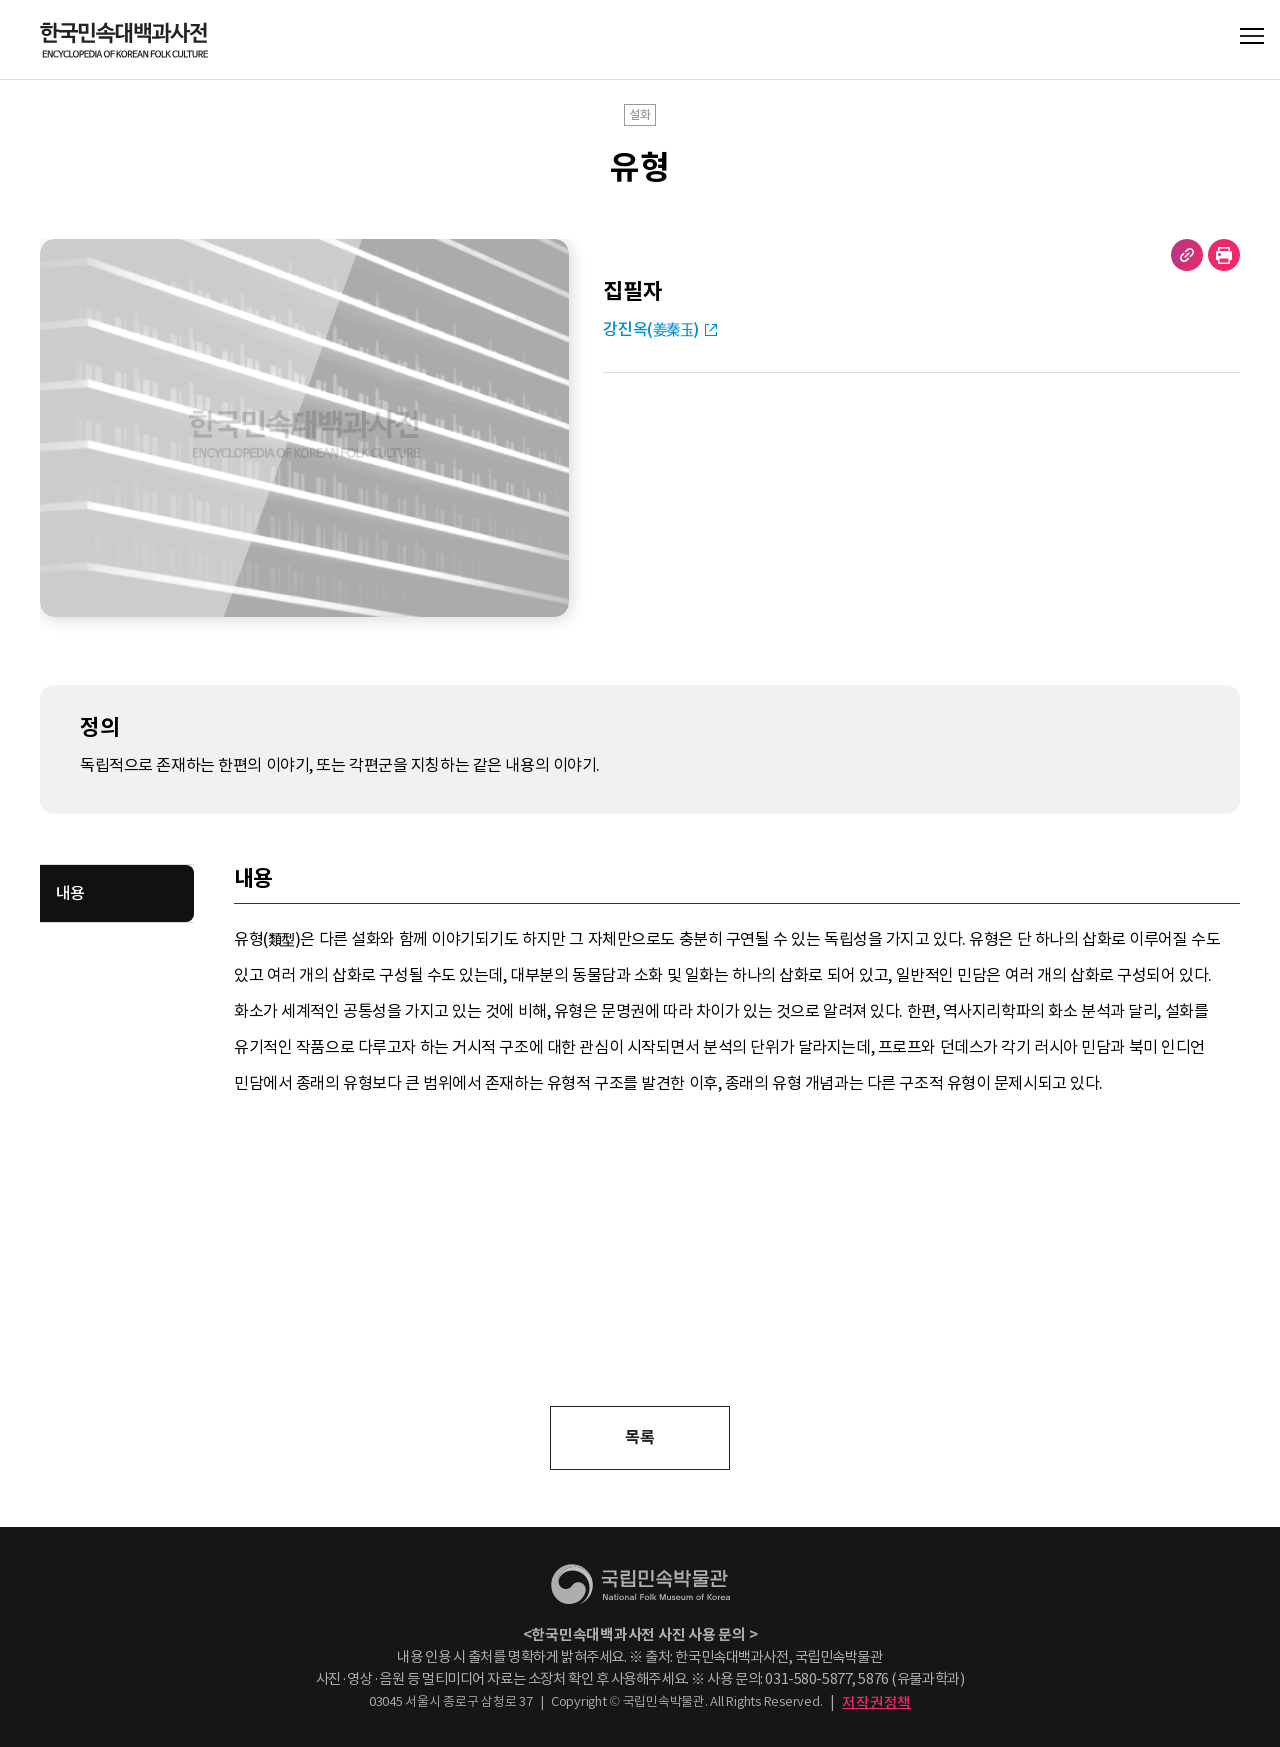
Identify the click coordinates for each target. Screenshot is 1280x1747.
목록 (639, 1437)
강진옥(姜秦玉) (651, 329)
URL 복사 (1187, 255)
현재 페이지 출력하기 (1224, 255)
